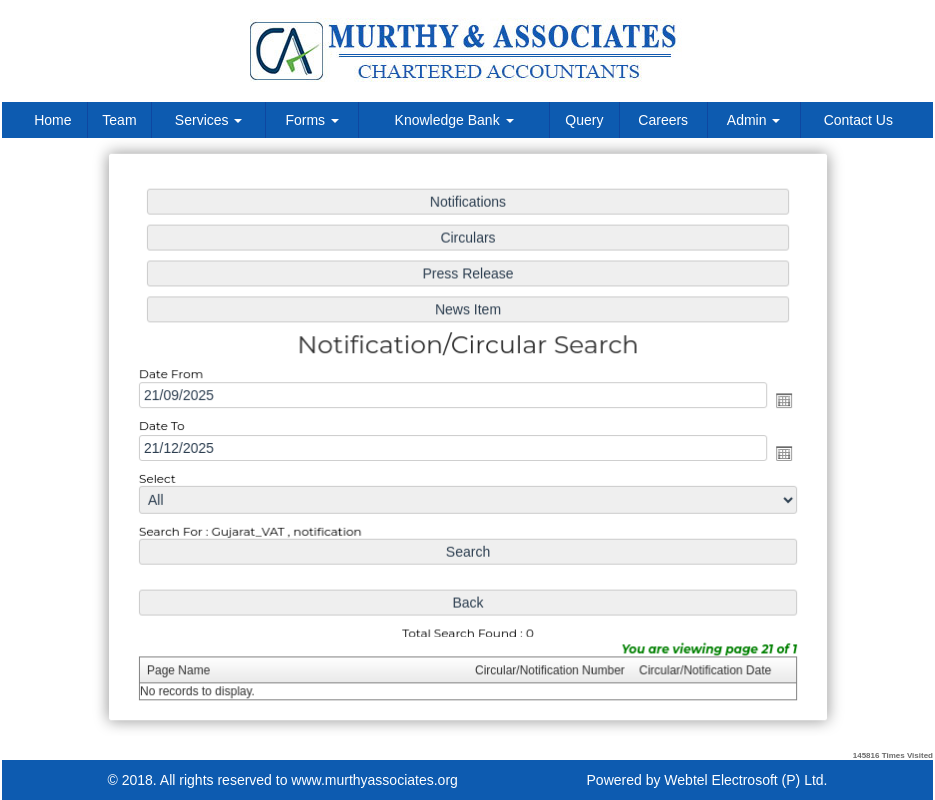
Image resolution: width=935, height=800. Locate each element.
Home (52, 120)
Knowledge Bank (454, 120)
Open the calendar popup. (778, 401)
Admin (754, 120)
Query (584, 120)
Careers (663, 120)
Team (119, 120)
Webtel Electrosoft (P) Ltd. (745, 780)
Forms (312, 120)
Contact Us (858, 120)
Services (209, 120)
